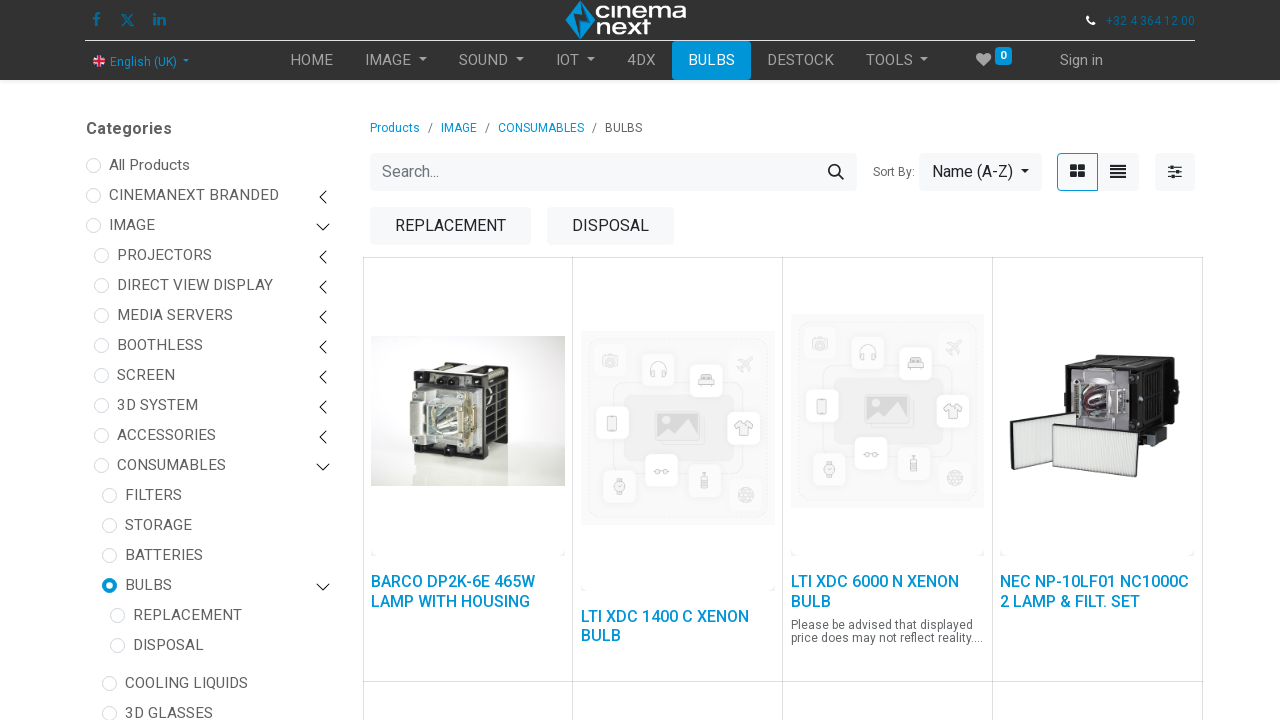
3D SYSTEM (157, 405)
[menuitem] (311, 60)
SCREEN (146, 375)
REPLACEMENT (187, 615)
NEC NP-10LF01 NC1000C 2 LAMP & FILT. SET (1094, 591)
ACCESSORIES (166, 435)
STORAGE (158, 525)
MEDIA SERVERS (175, 315)
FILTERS (153, 495)
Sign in (1081, 60)
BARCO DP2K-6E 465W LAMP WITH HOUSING (453, 591)
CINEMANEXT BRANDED (194, 195)
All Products (149, 165)
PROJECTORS (164, 255)
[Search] (836, 172)
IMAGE (132, 225)
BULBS (148, 585)
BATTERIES (164, 555)
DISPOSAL (168, 645)
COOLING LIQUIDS (186, 683)
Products (395, 128)
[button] (980, 172)
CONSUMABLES (171, 465)
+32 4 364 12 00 (1150, 21)
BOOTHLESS (160, 345)
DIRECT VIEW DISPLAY (195, 285)
